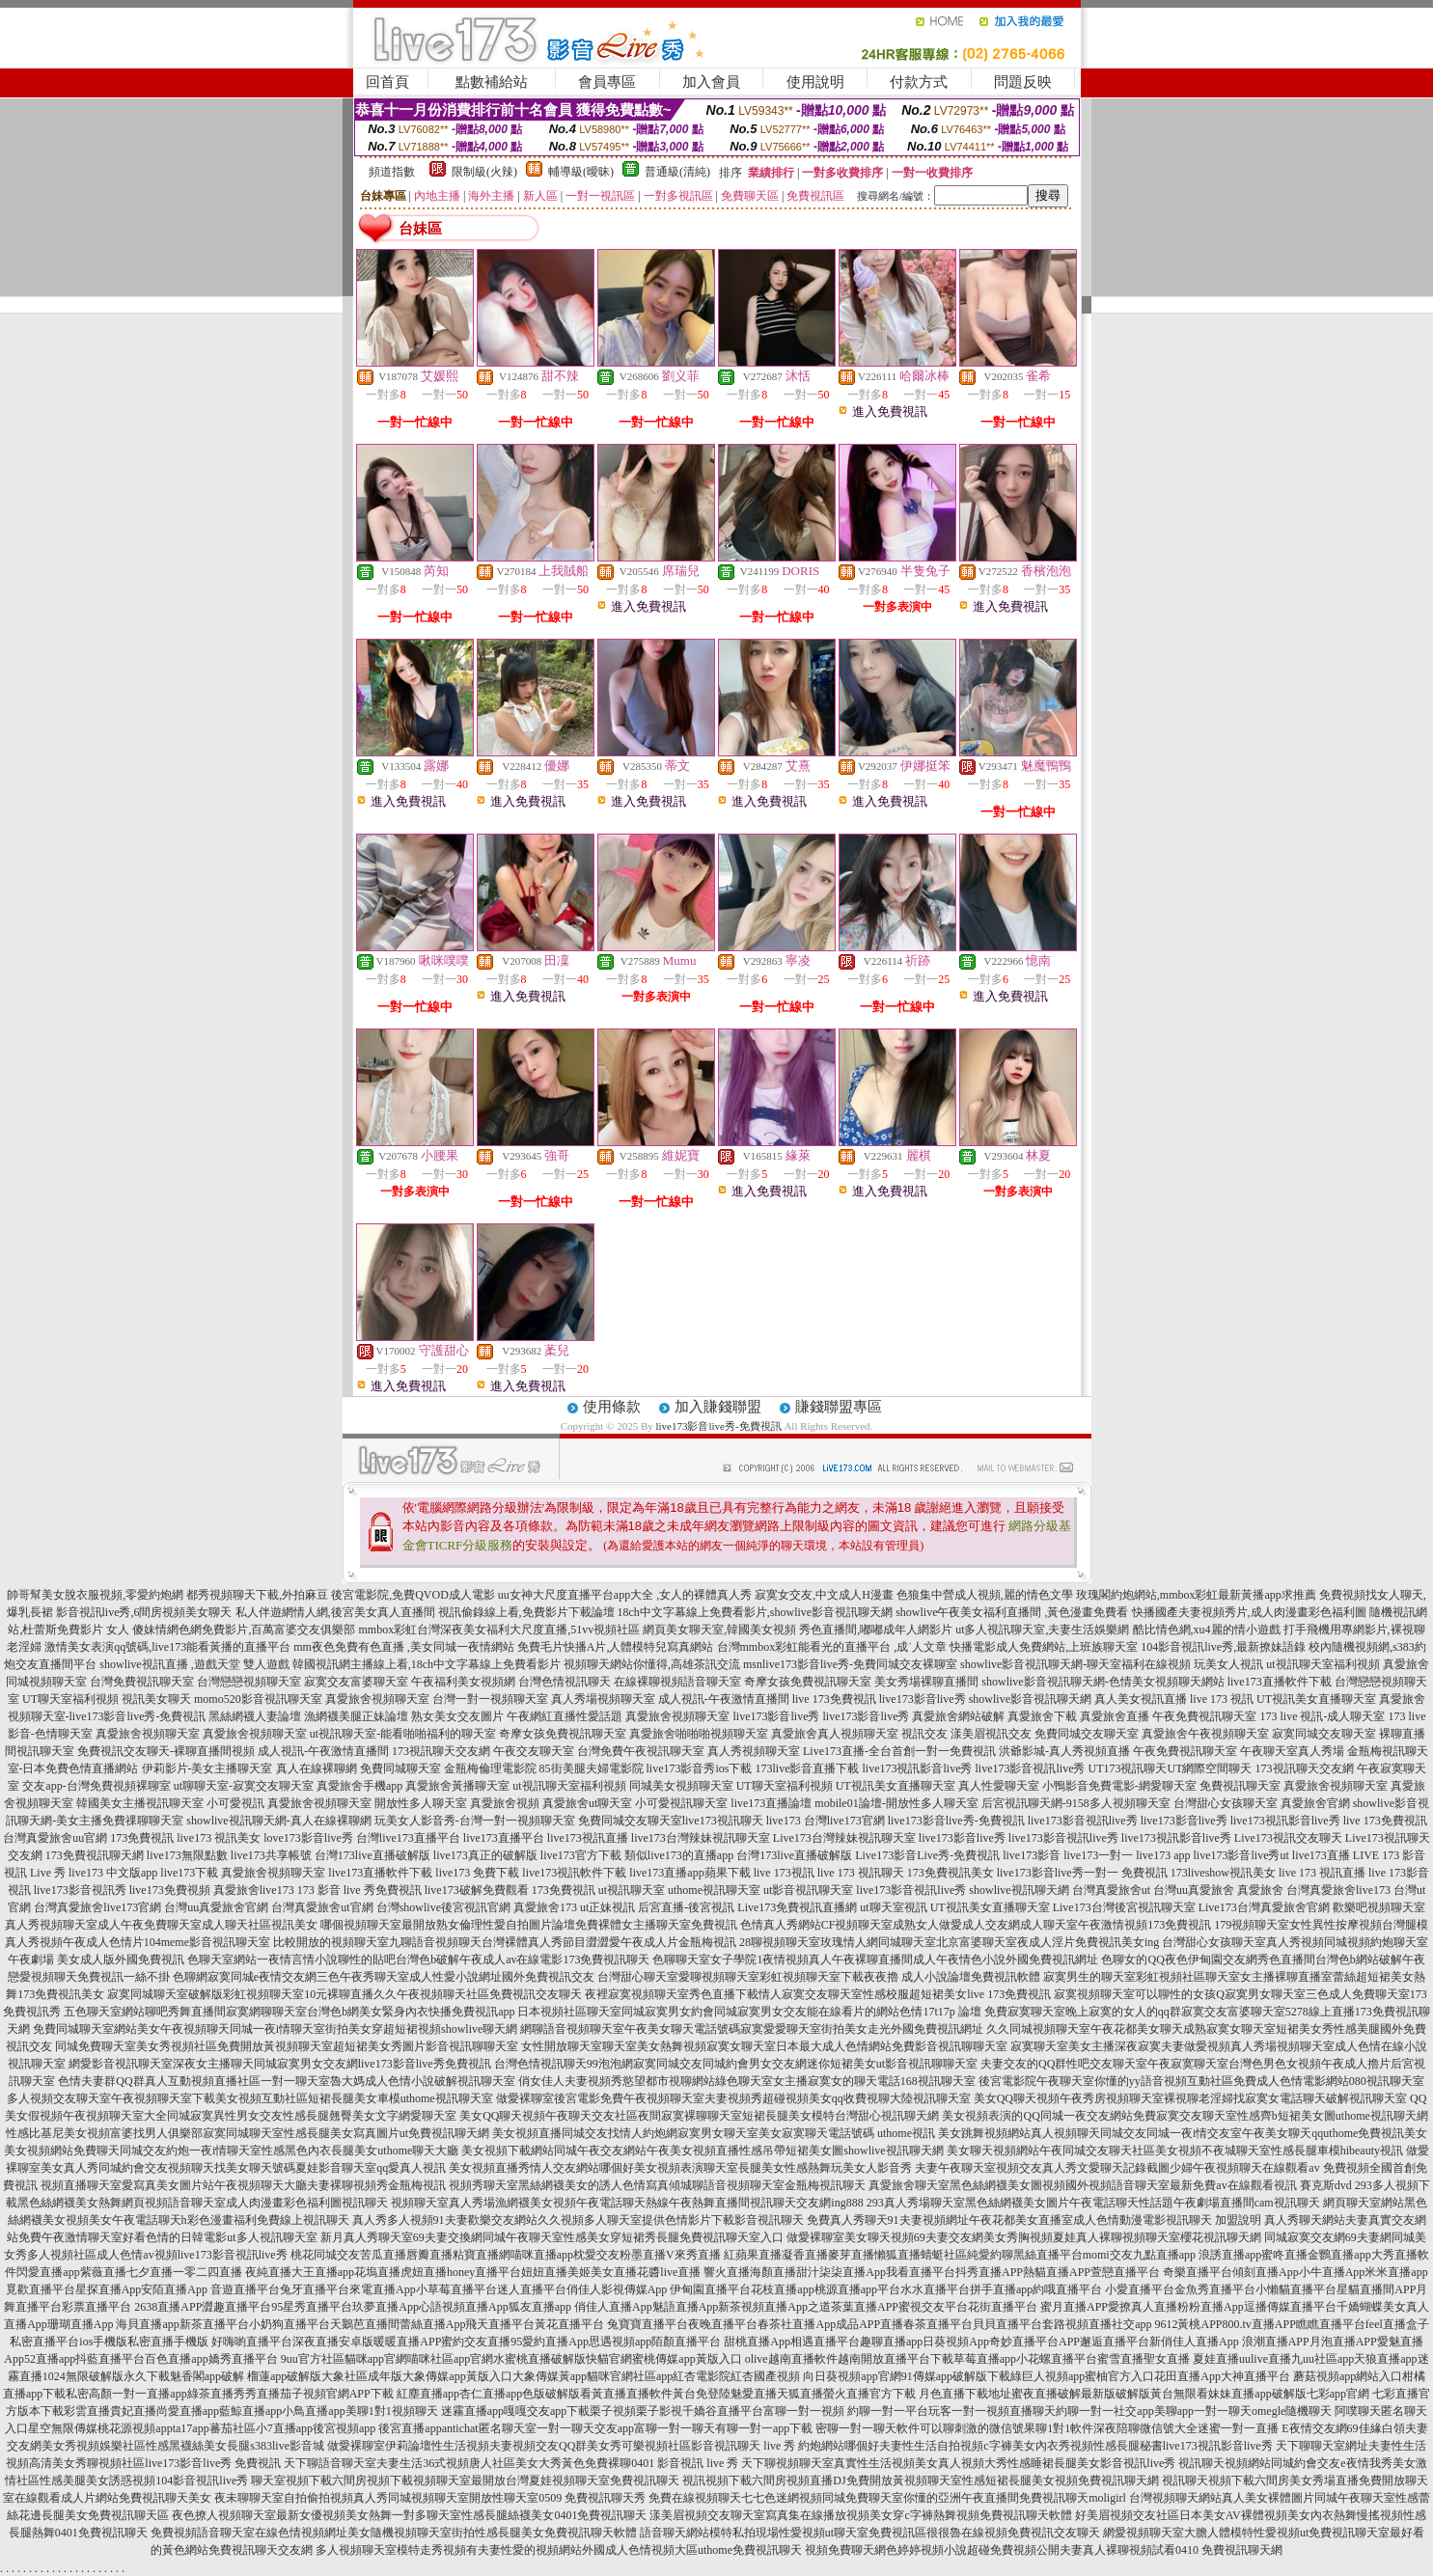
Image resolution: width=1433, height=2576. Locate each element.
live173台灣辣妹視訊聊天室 (700, 1838)
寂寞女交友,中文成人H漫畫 (824, 1595)
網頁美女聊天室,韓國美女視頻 (719, 1629)
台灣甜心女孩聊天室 (1225, 1803)
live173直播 (1321, 1855)
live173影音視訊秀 (80, 1890)
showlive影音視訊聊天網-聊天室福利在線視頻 (1075, 1664)
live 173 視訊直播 (1322, 1872)
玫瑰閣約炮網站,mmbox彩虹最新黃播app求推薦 (1196, 1595)
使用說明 (815, 82)
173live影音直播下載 (808, 1768)
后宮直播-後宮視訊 (686, 1907)
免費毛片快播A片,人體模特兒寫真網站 (617, 1647)
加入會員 (711, 82)
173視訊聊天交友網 (441, 1751)
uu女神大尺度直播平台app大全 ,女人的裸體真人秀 (625, 1595)
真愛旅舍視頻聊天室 (377, 1699)
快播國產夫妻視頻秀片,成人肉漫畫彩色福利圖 (1249, 1612)
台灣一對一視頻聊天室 (490, 1699)
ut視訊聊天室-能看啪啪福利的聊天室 (403, 1733)
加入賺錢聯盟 (718, 1406)
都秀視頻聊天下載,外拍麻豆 (257, 1595)
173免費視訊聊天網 (94, 1855)
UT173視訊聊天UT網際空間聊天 (1171, 1768)
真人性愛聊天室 (998, 1786)
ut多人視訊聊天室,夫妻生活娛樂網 (1042, 1629)
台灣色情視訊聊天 (564, 1681)
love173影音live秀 (308, 1838)
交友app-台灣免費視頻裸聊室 (96, 1786)
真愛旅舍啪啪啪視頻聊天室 (698, 1733)
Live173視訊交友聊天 (1288, 1838)
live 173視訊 (784, 1872)
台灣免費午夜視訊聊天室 (640, 1751)
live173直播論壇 (771, 1803)
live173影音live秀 (922, 1699)
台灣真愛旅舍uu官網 (55, 1838)
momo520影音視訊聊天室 (258, 1699)
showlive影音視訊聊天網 (1030, 1699)
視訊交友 (924, 1733)
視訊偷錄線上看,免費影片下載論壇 (526, 1612)
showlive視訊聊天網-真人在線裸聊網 (278, 1820)
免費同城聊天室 (400, 1768)
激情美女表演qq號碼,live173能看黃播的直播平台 (167, 1647)
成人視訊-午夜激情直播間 (723, 1699)
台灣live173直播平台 (408, 1838)
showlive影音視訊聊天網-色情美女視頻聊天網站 (1102, 1681)
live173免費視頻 (169, 1890)
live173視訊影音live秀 (918, 1768)
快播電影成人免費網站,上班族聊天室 (1044, 1647)
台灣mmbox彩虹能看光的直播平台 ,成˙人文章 (832, 1647)
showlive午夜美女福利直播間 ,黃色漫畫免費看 (1012, 1612)
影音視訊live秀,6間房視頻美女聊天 (144, 1612)
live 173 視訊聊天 (860, 1872)
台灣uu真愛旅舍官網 (216, 1907)
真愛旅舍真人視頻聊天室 (834, 1733)
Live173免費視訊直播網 (797, 1907)
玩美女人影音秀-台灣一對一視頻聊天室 (474, 1820)
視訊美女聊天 (156, 1699)
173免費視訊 (142, 1838)
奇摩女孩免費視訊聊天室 (807, 1681)
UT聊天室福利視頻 (70, 1699)
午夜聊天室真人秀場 (1292, 1751)
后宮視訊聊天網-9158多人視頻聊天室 (1076, 1803)
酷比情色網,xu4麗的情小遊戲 (1207, 1629)
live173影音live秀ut (1240, 1855)
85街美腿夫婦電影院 (591, 1768)
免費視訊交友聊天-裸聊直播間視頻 (166, 1751)
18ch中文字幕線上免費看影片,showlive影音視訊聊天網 (756, 1612)
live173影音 (1032, 1855)
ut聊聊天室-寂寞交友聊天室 (244, 1786)
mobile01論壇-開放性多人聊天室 (896, 1803)
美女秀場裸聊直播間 (926, 1681)
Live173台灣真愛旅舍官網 (1264, 1907)
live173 (783, 1820)
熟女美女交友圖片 (457, 1716)
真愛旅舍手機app (359, 1786)
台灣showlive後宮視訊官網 (443, 1907)
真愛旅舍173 (545, 1907)
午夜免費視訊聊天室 (1204, 1716)
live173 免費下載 (477, 1872)
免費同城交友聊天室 (1086, 1733)
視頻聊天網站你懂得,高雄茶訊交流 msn (663, 1664)
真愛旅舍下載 (1042, 1716)
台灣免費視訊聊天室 (142, 1681)
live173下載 (189, 1872)
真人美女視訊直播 (1140, 1699)
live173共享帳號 (271, 1855)
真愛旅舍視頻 (504, 1803)
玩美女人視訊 (1228, 1664)
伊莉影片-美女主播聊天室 (207, 1768)
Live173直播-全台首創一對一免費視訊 (899, 1751)
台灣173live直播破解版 (372, 1855)
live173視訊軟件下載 (574, 1872)
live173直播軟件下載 (1279, 1681)
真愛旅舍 (1260, 1890)
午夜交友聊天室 (533, 1751)
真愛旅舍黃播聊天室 (457, 1786)
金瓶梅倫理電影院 (490, 1768)
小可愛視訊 (235, 1803)
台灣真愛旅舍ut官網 (321, 1907)
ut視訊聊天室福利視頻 (1322, 1664)
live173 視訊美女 (219, 1838)
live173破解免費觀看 (477, 1890)
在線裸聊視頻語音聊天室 (677, 1681)
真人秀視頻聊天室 (753, 1751)
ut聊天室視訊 (893, 1907)
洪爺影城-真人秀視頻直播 (1064, 1751)
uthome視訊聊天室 (714, 1890)
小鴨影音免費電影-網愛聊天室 (1119, 1786)
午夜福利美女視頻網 (463, 1681)
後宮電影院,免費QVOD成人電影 (413, 1595)
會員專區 (607, 82)
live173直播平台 (503, 1838)
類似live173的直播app (678, 1855)
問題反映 (1023, 82)
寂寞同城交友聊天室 (1324, 1733)
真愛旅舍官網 (1315, 1803)
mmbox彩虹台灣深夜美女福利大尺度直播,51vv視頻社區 (499, 1629)
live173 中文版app (113, 1872)
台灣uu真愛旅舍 (1193, 1890)
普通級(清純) (677, 171)
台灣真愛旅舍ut (1111, 1890)
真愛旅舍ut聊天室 (587, 1803)
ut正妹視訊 (607, 1907)
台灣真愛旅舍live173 (1338, 1890)
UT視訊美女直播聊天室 (1316, 1699)
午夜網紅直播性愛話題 (564, 1716)
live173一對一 (1098, 1855)
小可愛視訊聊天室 (681, 1803)
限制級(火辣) (484, 171)
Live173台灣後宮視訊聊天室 (1124, 1907)
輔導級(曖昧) (581, 171)
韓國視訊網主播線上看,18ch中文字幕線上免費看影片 (426, 1664)
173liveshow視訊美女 (1223, 1872)
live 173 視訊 (1222, 1699)
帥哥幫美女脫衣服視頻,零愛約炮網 (95, 1595)
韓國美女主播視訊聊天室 (140, 1803)
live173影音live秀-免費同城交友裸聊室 (859, 1664)
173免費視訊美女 (950, 1872)
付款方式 (919, 82)
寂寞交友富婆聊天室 (356, 1681)
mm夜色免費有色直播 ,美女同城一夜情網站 (403, 1647)
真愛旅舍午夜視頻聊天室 (1205, 1733)
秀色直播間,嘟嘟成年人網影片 (875, 1629)
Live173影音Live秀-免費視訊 (927, 1855)
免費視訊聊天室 (1240, 1786)
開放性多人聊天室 (420, 1803)
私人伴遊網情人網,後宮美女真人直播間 (335, 1612)
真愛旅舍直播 (1114, 1716)
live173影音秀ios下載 (700, 1768)
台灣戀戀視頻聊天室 (249, 1681)
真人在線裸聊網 (316, 1768)
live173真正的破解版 (485, 1855)
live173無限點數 (187, 1855)
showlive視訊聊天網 (1018, 1890)
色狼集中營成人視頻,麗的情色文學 (984, 1595)
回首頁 (387, 82)
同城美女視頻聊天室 (681, 1786)
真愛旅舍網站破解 (958, 1716)
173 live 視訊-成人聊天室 (1322, 1716)
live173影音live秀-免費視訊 (718, 1426)
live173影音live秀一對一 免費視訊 (1082, 1872)
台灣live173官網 (844, 1820)
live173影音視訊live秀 (1031, 1768)
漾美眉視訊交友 (991, 1733)
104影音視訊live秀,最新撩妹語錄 (1223, 1647)
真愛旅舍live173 (253, 1890)
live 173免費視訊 (834, 1699)
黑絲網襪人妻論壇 (254, 1716)
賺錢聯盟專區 (838, 1406)
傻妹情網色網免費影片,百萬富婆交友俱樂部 (243, 1629)
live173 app (1163, 1855)
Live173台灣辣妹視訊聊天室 (844, 1838)
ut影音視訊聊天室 (808, 1890)
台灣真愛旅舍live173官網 (97, 1907)
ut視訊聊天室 (631, 1890)
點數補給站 (491, 82)
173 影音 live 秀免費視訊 (359, 1890)
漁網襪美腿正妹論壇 (356, 1716)
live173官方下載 (580, 1855)
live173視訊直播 (587, 1838)
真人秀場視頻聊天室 (603, 1699)
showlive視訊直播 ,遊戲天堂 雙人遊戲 (194, 1664)
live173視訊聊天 (722, 1820)
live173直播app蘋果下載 (689, 1872)
